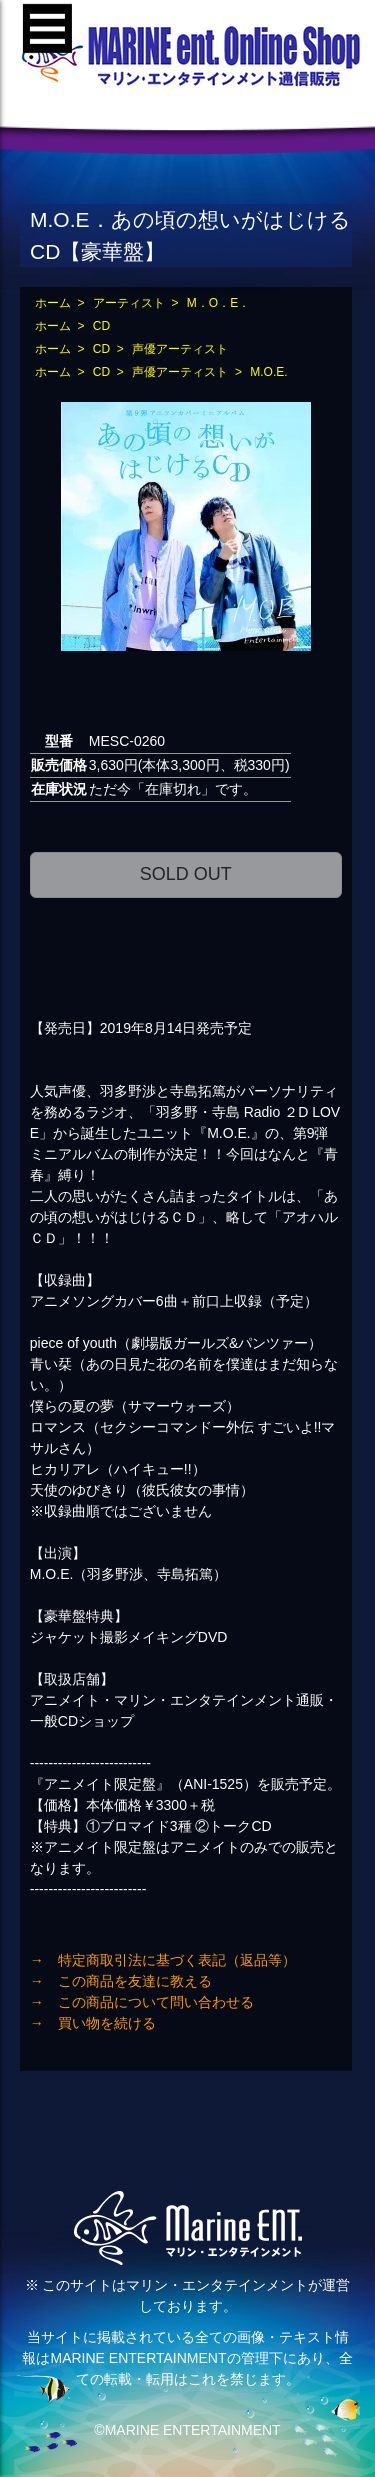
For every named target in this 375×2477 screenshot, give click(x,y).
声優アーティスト (180, 349)
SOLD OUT (186, 874)
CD (101, 326)
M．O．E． (218, 303)
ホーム (53, 303)
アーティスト (129, 303)
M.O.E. (268, 372)
